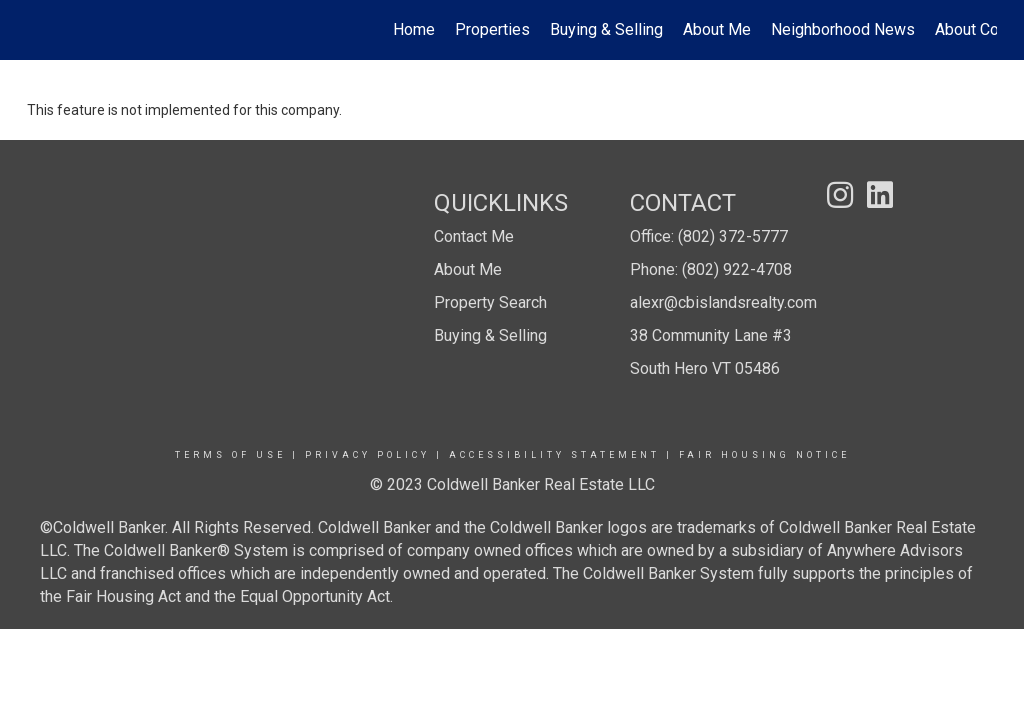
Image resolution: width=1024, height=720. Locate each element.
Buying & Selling (606, 29)
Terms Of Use (230, 455)
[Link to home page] (37, 30)
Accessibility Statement (554, 455)
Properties (492, 29)
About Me (717, 29)
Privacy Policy (367, 455)
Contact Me (474, 236)
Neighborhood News (843, 29)
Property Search (490, 302)
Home (414, 29)
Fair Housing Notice (764, 455)
